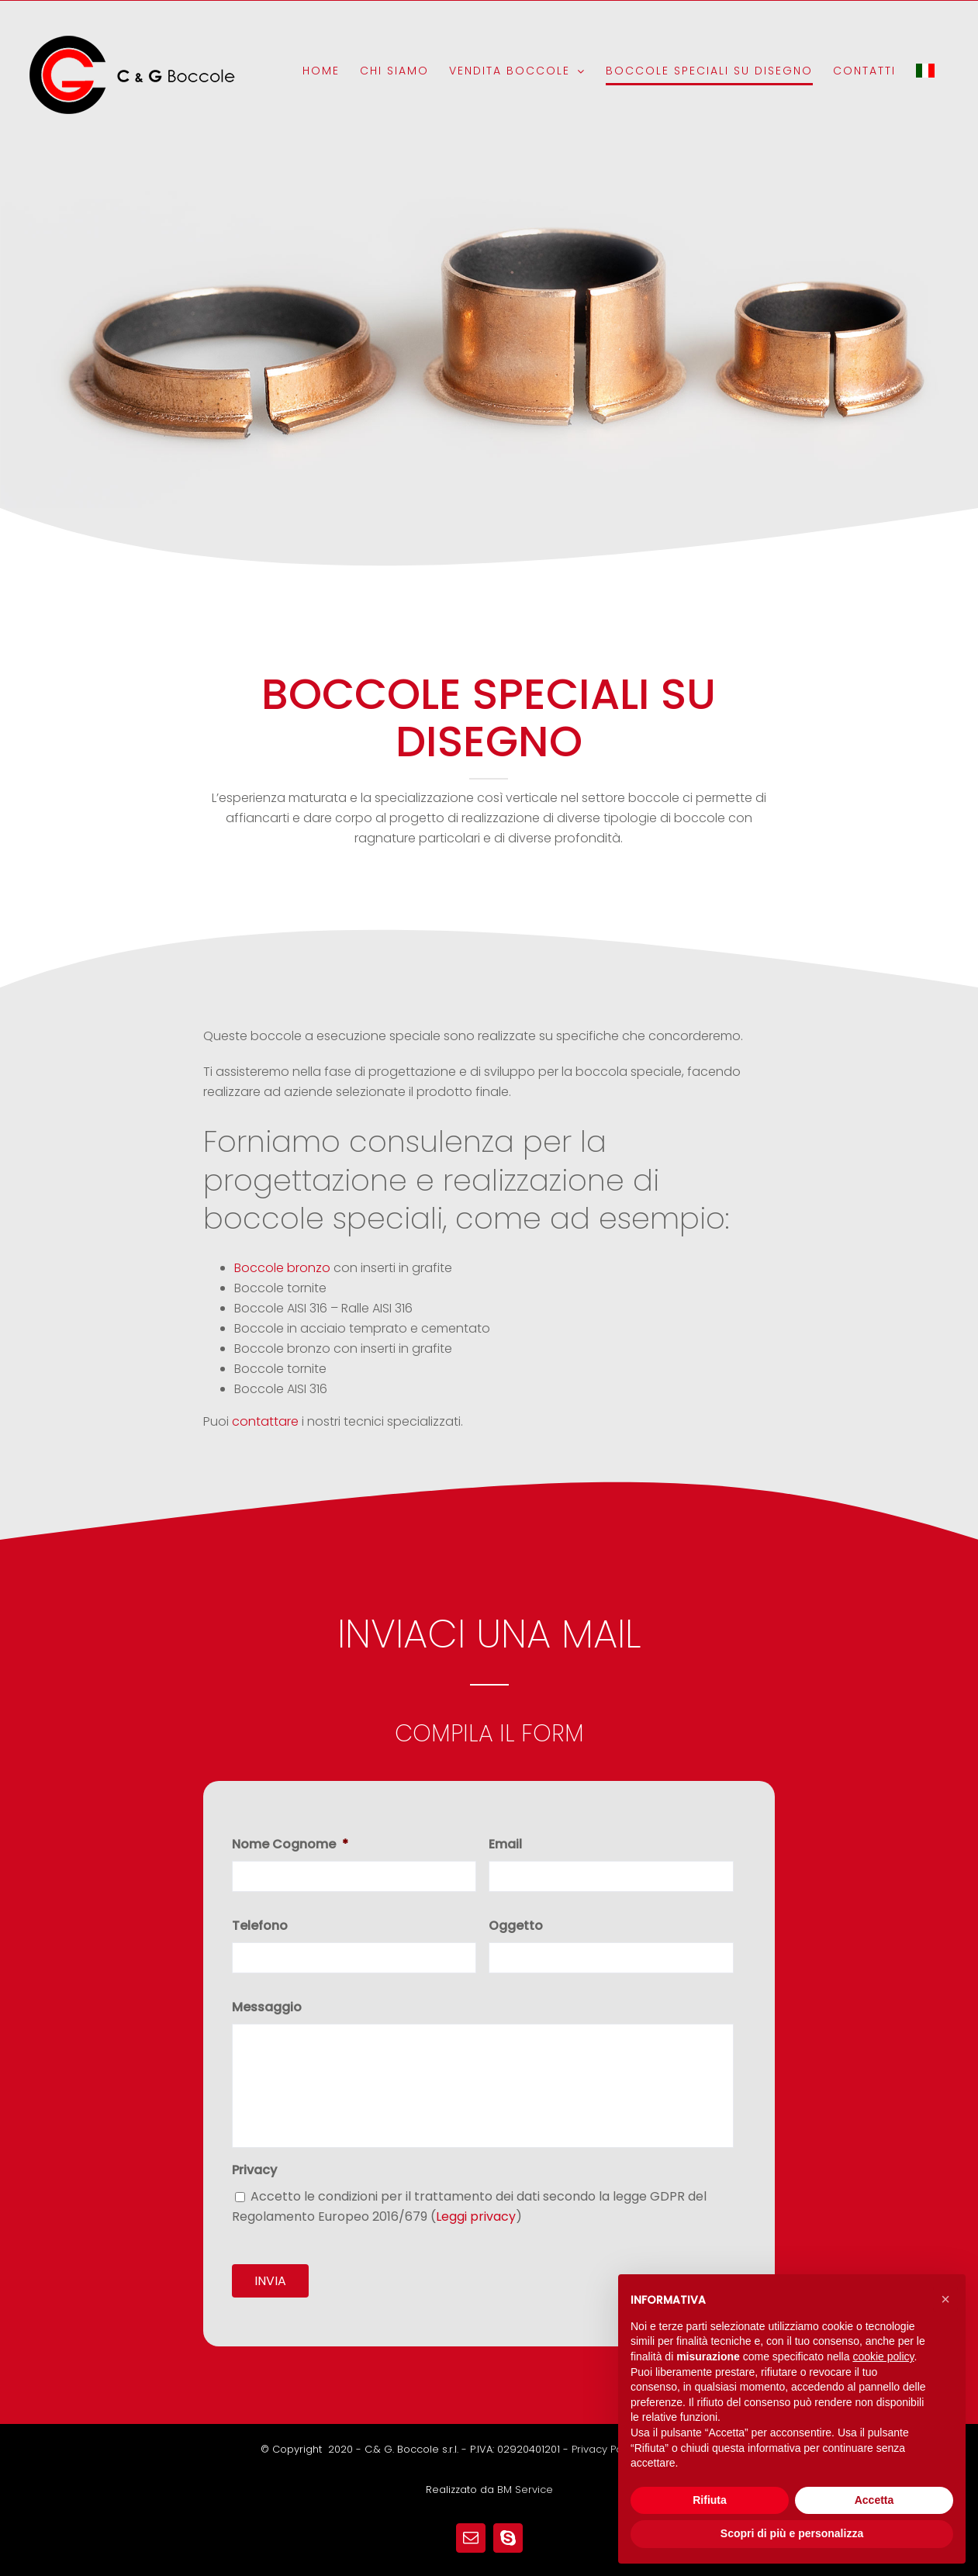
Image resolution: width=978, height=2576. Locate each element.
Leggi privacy (476, 2216)
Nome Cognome (290, 1845)
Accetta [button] (874, 2500)
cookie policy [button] (883, 2356)
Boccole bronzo (282, 1268)
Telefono (260, 1926)
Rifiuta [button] (710, 2500)
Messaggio (267, 2008)
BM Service (525, 2475)
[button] (945, 2299)
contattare (265, 1421)
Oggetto (516, 1926)
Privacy (254, 2171)
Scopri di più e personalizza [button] (792, 2533)
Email (505, 1845)
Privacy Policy (605, 2435)
